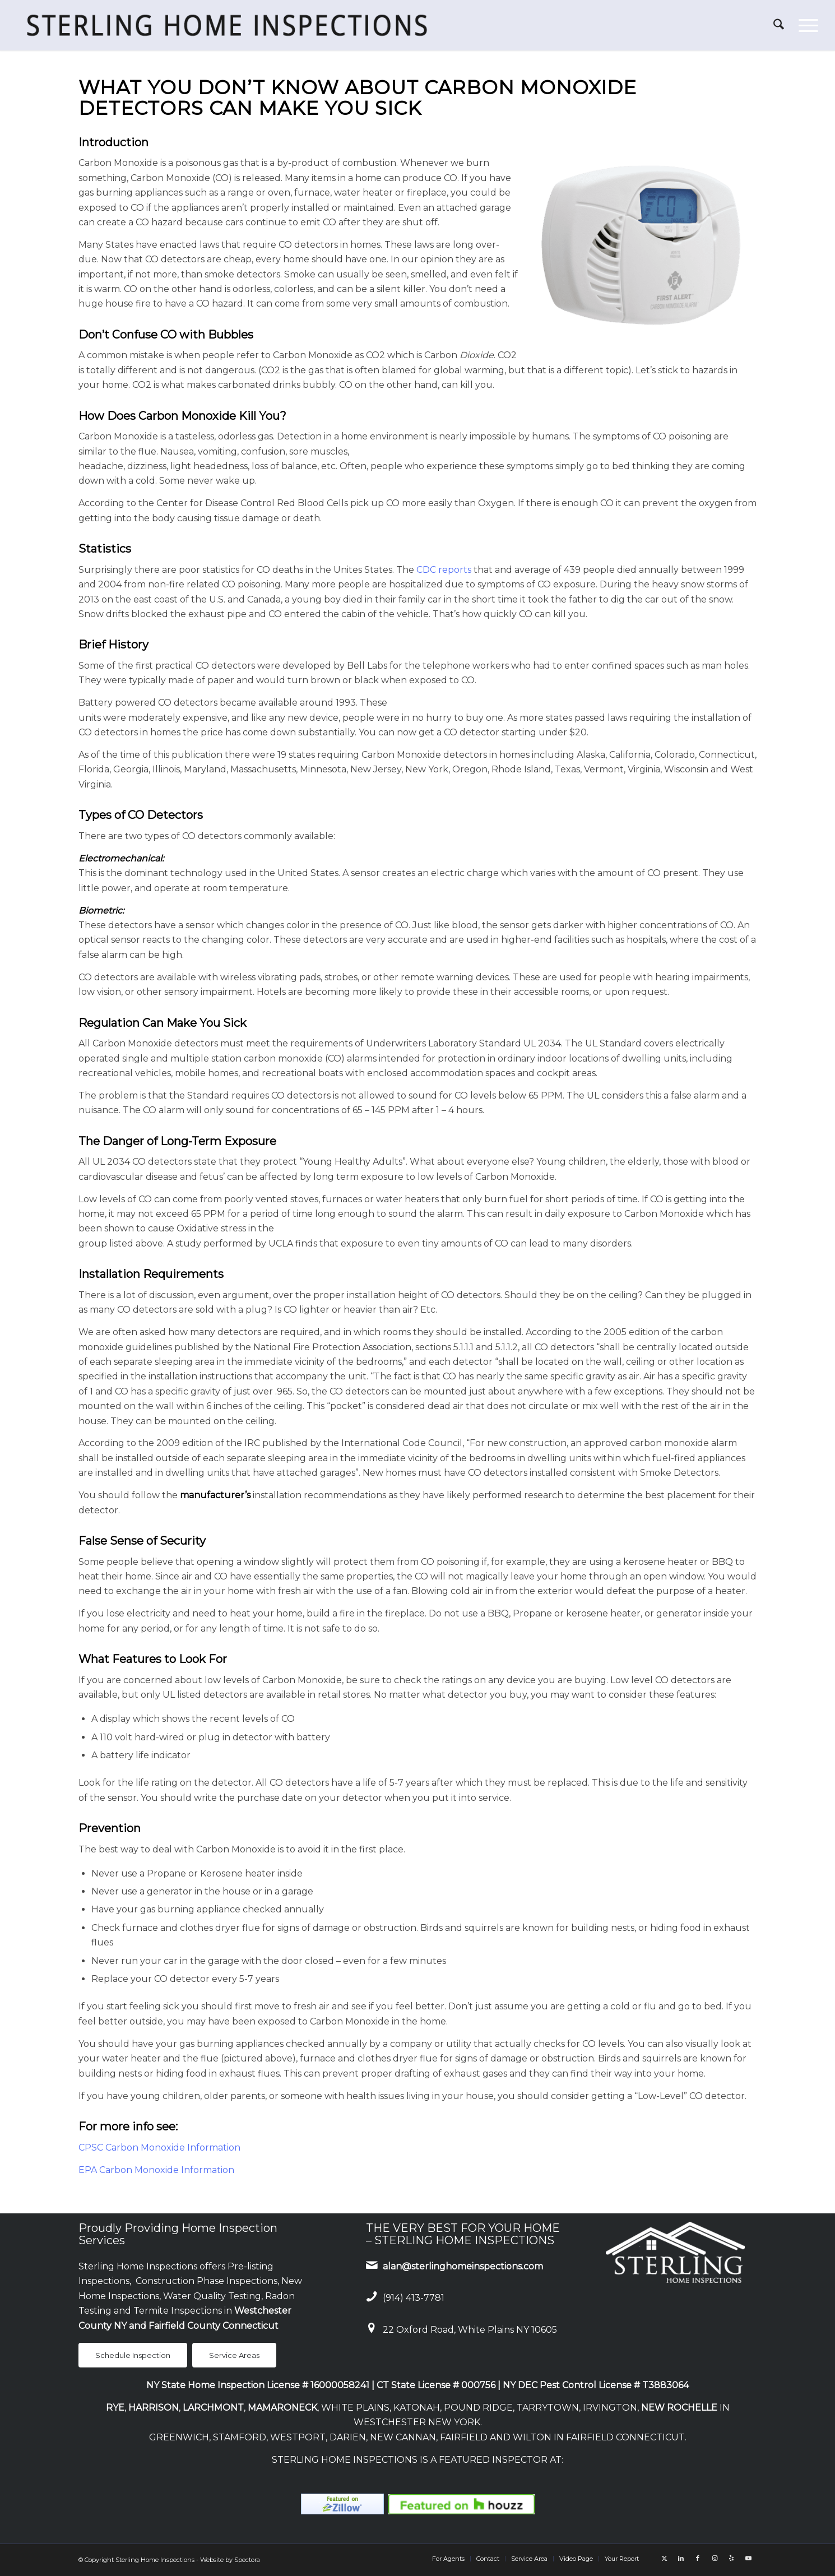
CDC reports (443, 569)
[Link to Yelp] (731, 2558)
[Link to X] (664, 2558)
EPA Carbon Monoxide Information (156, 2170)
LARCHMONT (213, 2407)
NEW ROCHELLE (679, 2407)
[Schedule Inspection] (132, 2355)
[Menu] (804, 25)
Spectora (247, 2560)
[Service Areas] (234, 2355)
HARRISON (153, 2407)
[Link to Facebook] (697, 2558)
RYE (115, 2407)
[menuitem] (778, 25)
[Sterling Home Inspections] (225, 25)
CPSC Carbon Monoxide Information (159, 2147)
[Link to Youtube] (748, 2558)
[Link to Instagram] (714, 2558)
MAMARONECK (282, 2407)
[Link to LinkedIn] (680, 2558)
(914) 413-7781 (413, 2297)
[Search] (778, 25)
